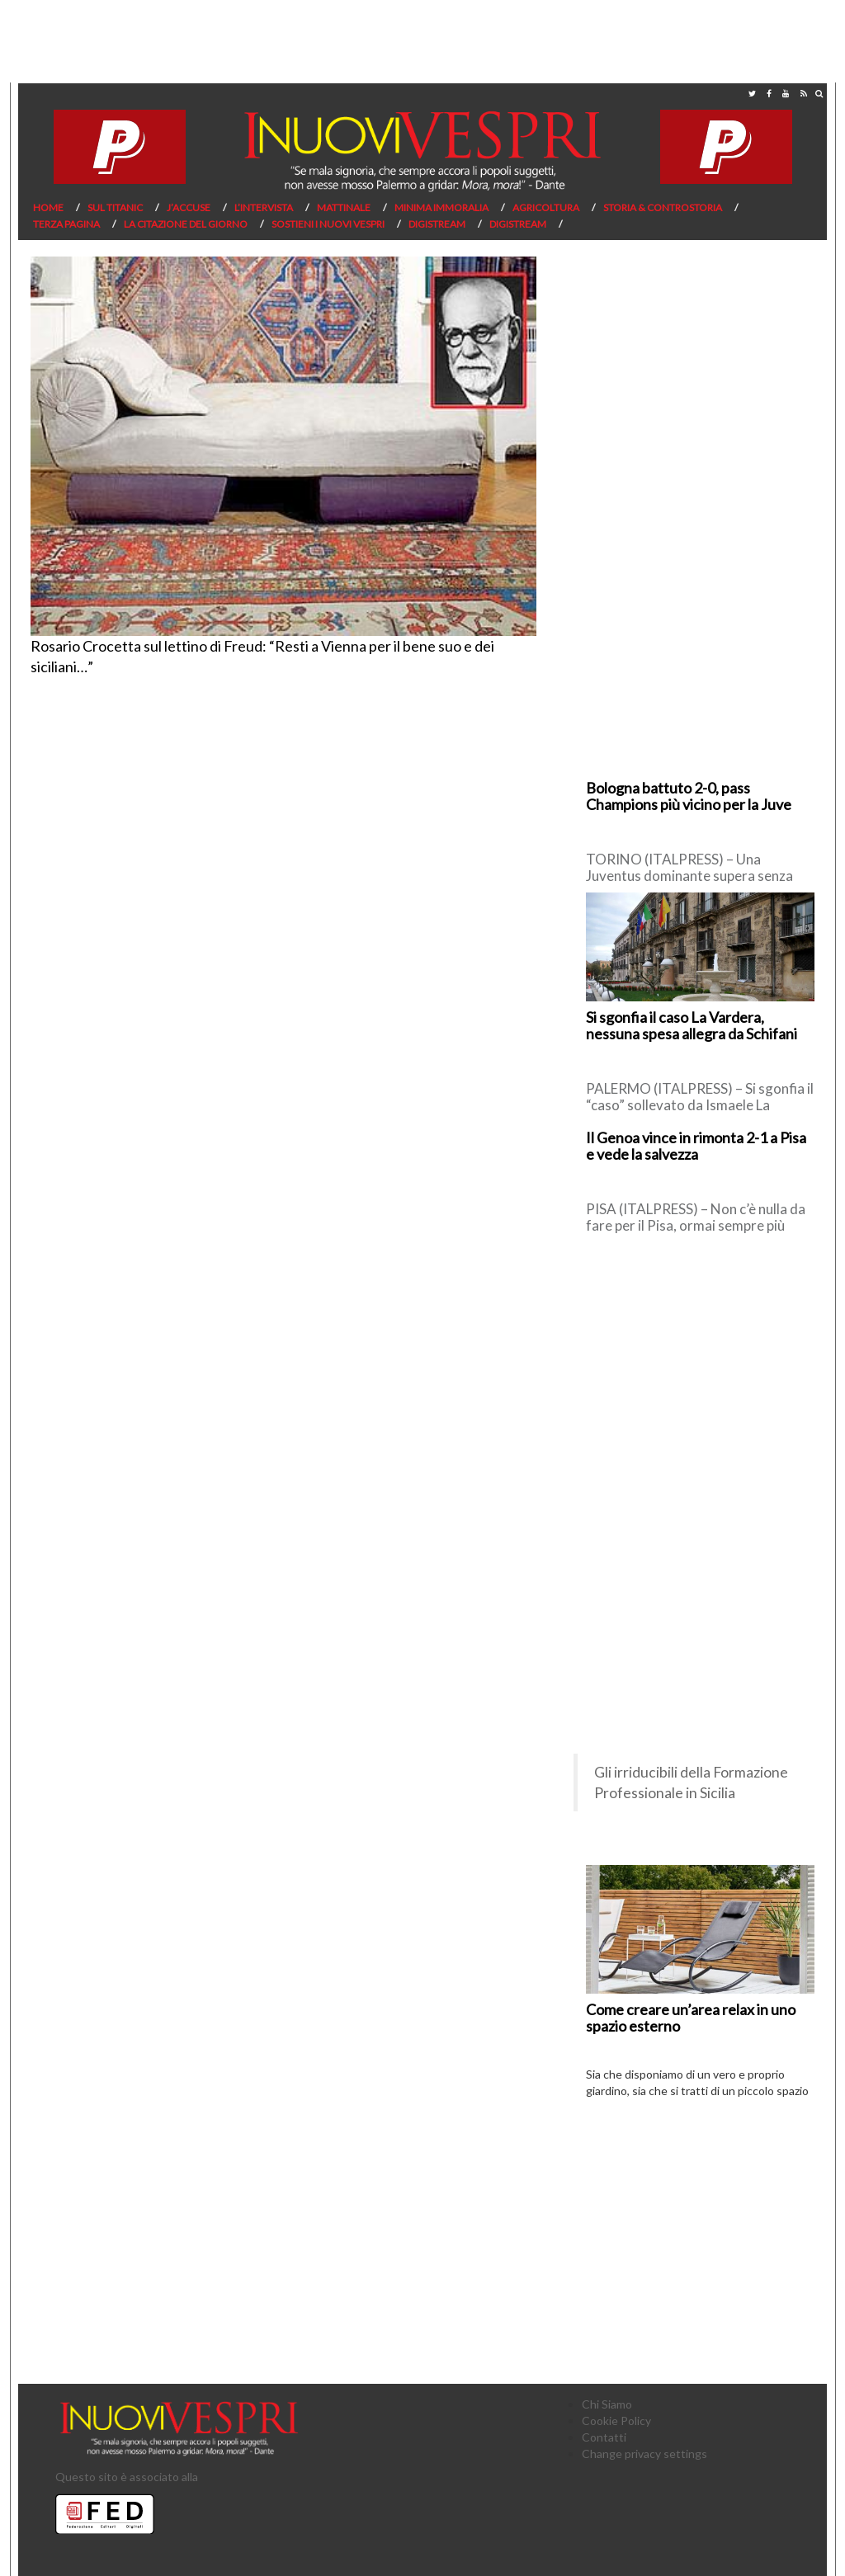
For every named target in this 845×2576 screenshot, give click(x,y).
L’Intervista (263, 207)
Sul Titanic (115, 207)
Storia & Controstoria (662, 207)
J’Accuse (188, 207)
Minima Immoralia (441, 207)
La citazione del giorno (186, 224)
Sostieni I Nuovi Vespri (328, 224)
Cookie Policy (616, 2421)
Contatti (604, 2437)
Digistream (436, 224)
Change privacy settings (644, 2453)
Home (48, 207)
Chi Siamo (607, 2404)
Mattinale (344, 207)
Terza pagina (66, 224)
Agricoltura (545, 207)
